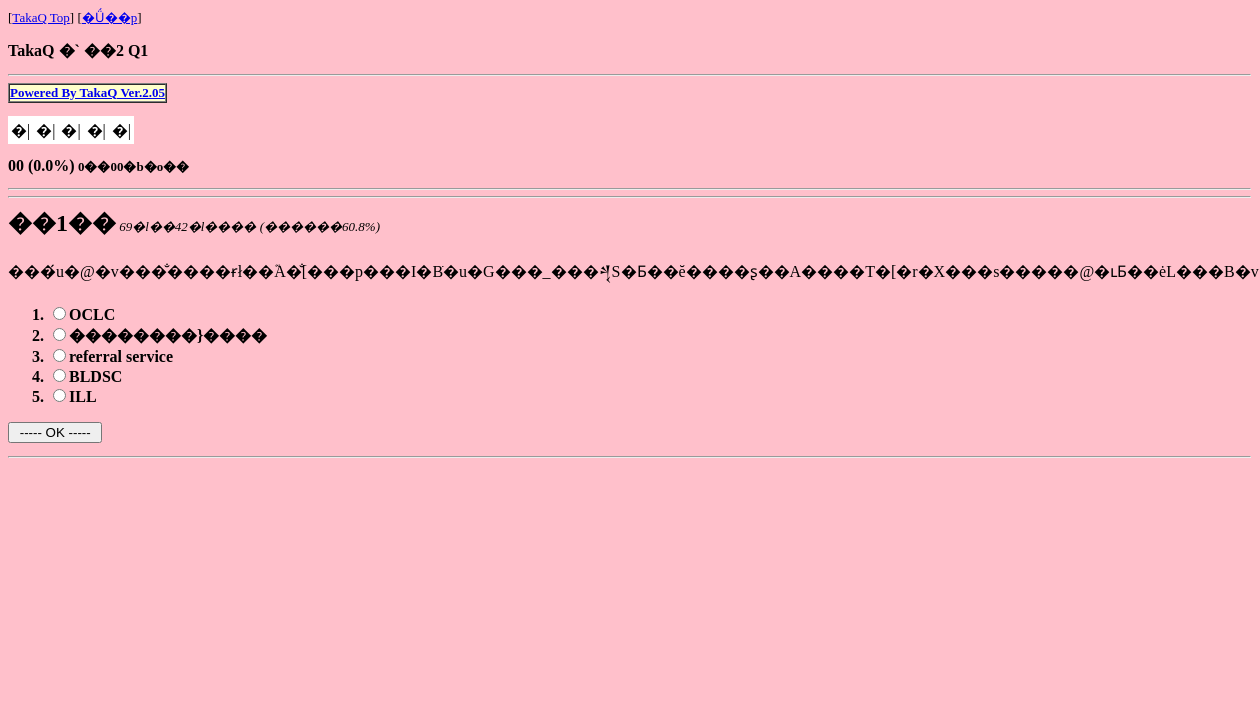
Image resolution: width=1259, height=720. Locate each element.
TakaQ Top (41, 17)
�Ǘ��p (110, 17)
